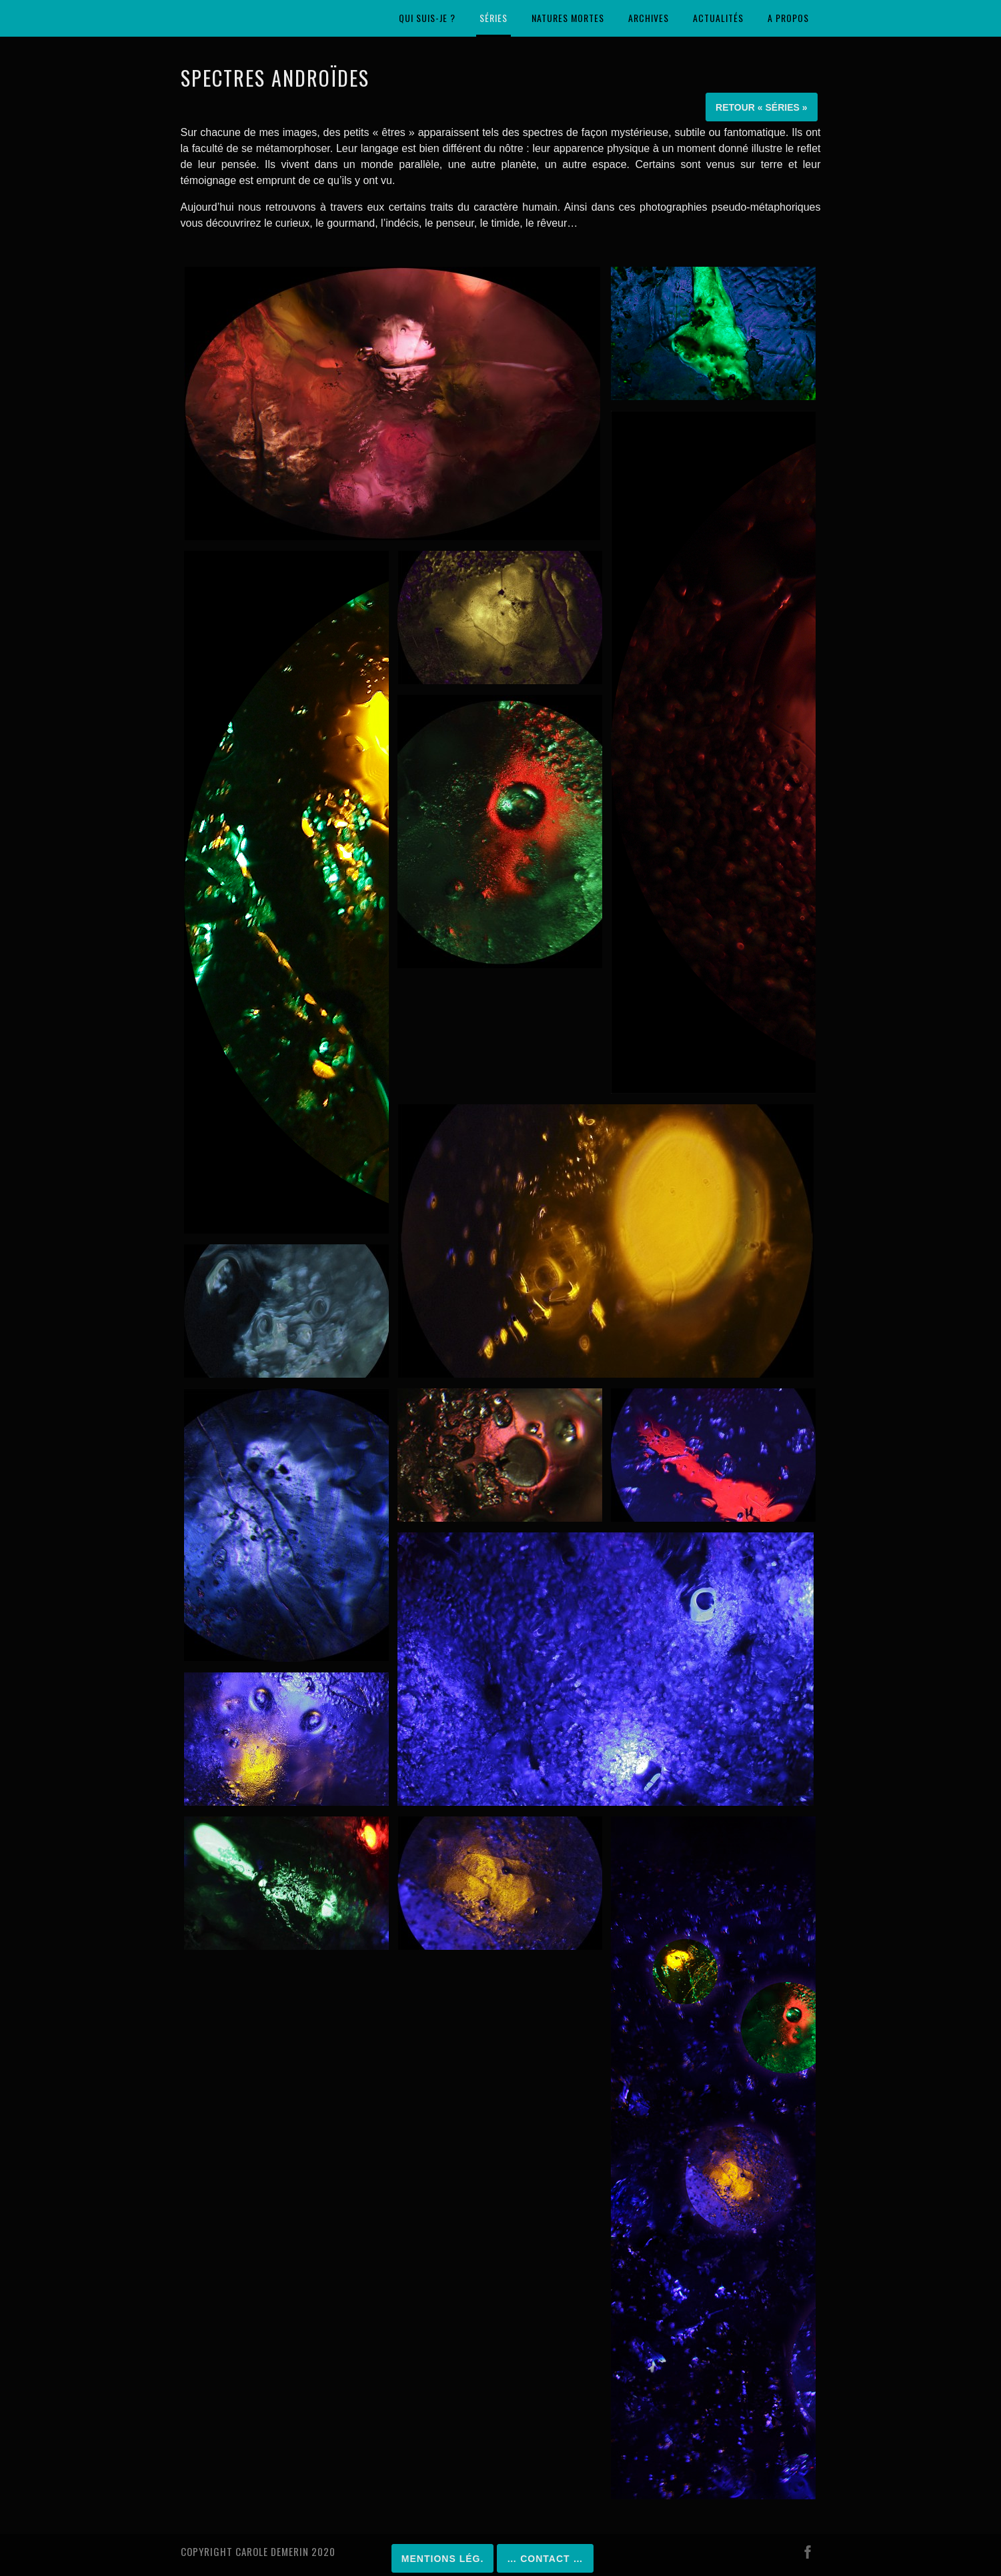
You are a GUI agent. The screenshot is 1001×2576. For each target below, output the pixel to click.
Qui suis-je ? (427, 18)
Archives (648, 18)
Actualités (718, 18)
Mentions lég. (442, 2558)
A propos (788, 18)
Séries (493, 18)
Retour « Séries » (761, 107)
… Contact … (545, 2558)
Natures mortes (568, 18)
